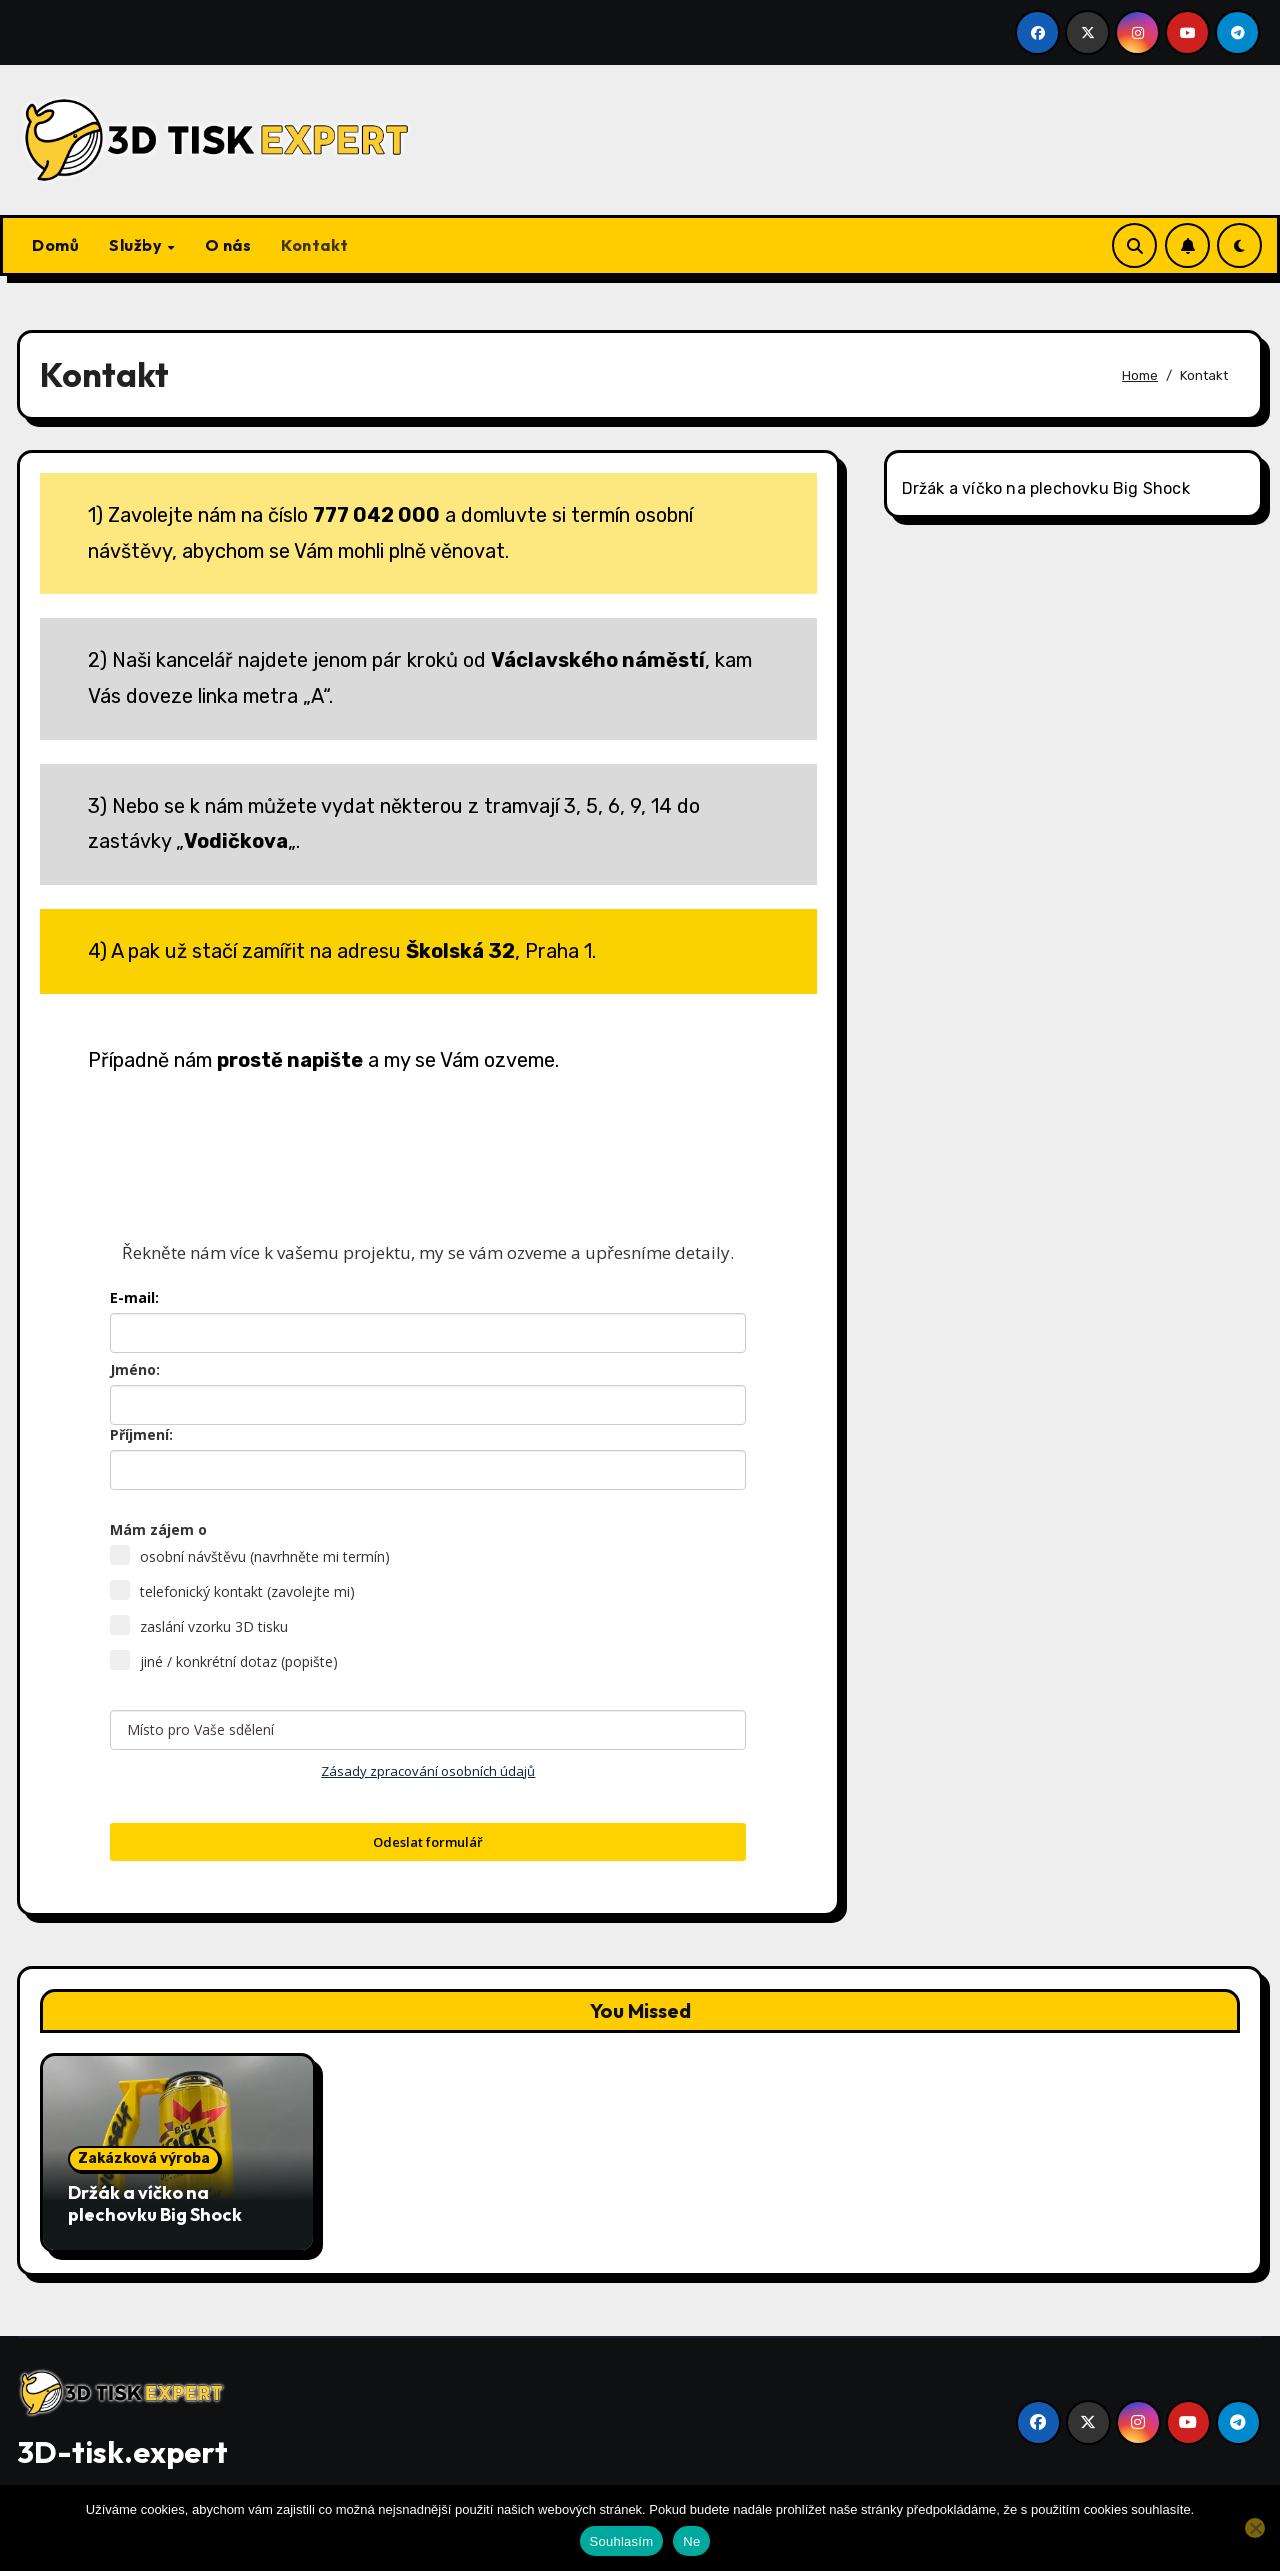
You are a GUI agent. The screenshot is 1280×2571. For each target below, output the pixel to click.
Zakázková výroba (144, 2158)
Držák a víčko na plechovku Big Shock (1046, 488)
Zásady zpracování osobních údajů (428, 1771)
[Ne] (1255, 2528)
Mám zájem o (158, 1529)
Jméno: (135, 1369)
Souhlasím (622, 2541)
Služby (137, 245)
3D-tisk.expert (122, 2452)
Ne (691, 2541)
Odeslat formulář (428, 1842)
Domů (55, 245)
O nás (228, 245)
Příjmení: (141, 1434)
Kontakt (315, 245)
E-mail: (134, 1297)
